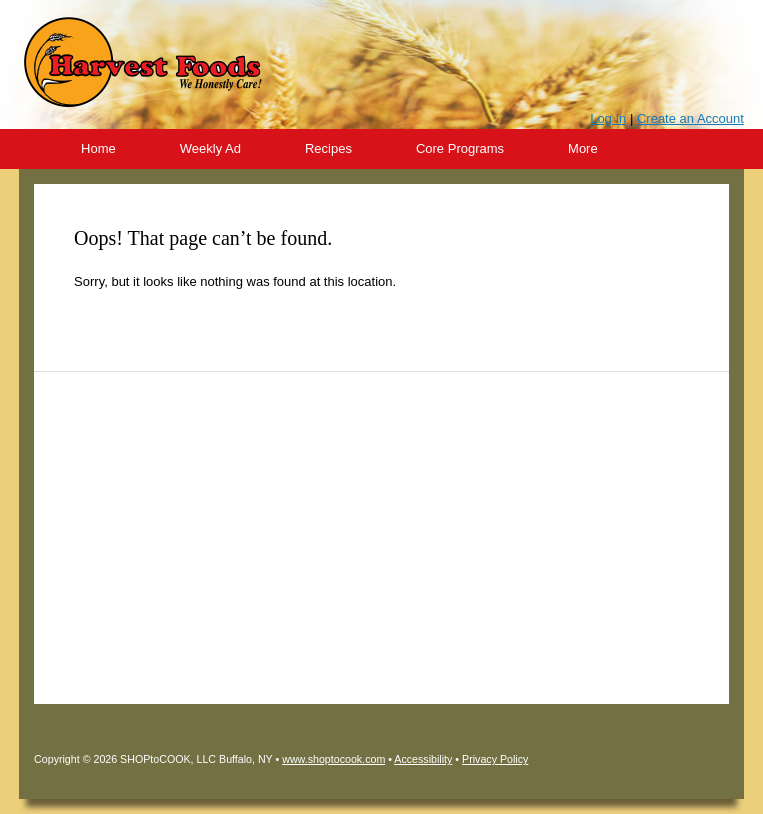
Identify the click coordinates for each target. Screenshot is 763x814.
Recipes (328, 148)
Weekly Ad (210, 148)
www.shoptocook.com (333, 759)
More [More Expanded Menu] (583, 148)
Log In (608, 118)
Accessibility (423, 759)
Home (98, 148)
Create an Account (690, 118)
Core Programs (460, 148)
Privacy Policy (495, 759)
